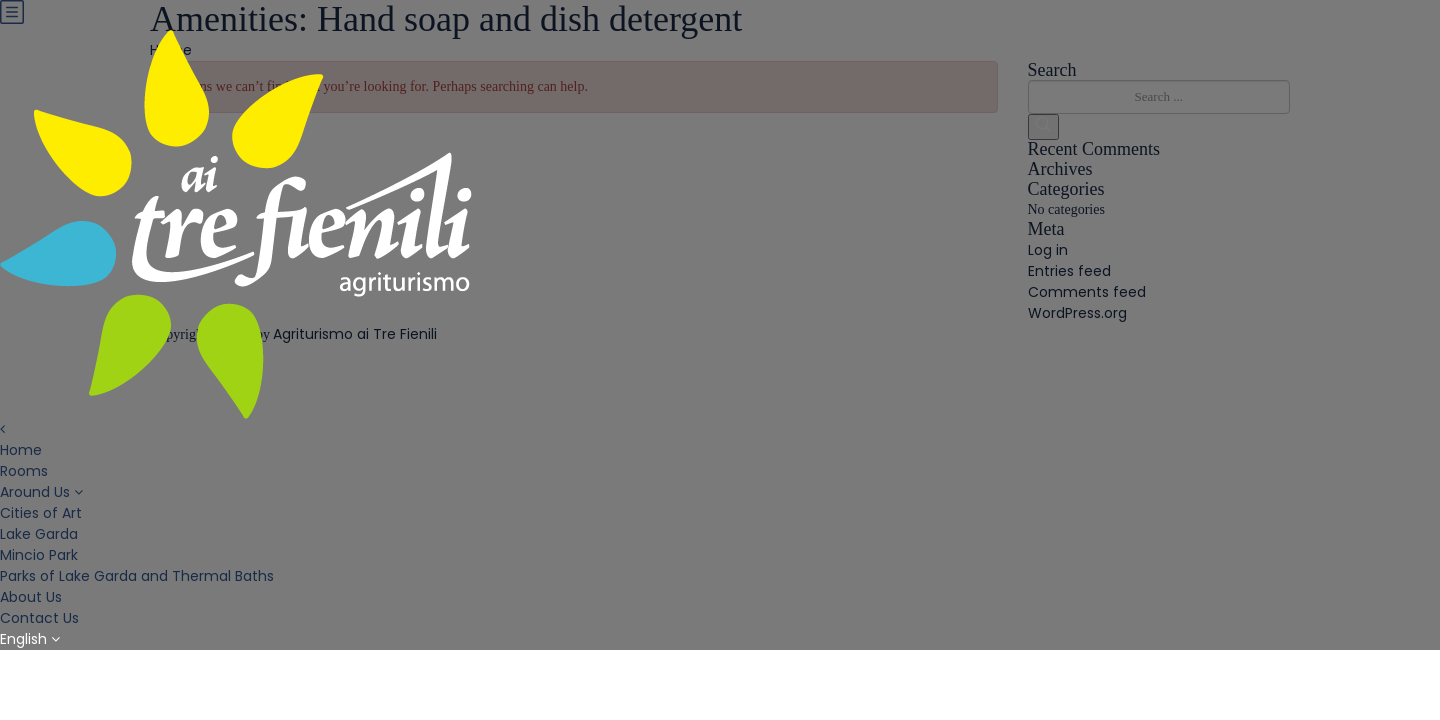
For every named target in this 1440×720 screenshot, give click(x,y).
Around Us (35, 492)
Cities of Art (41, 513)
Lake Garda (39, 534)
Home (21, 450)
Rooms (24, 471)
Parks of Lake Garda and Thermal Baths (137, 576)
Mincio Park (39, 555)
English (30, 639)
